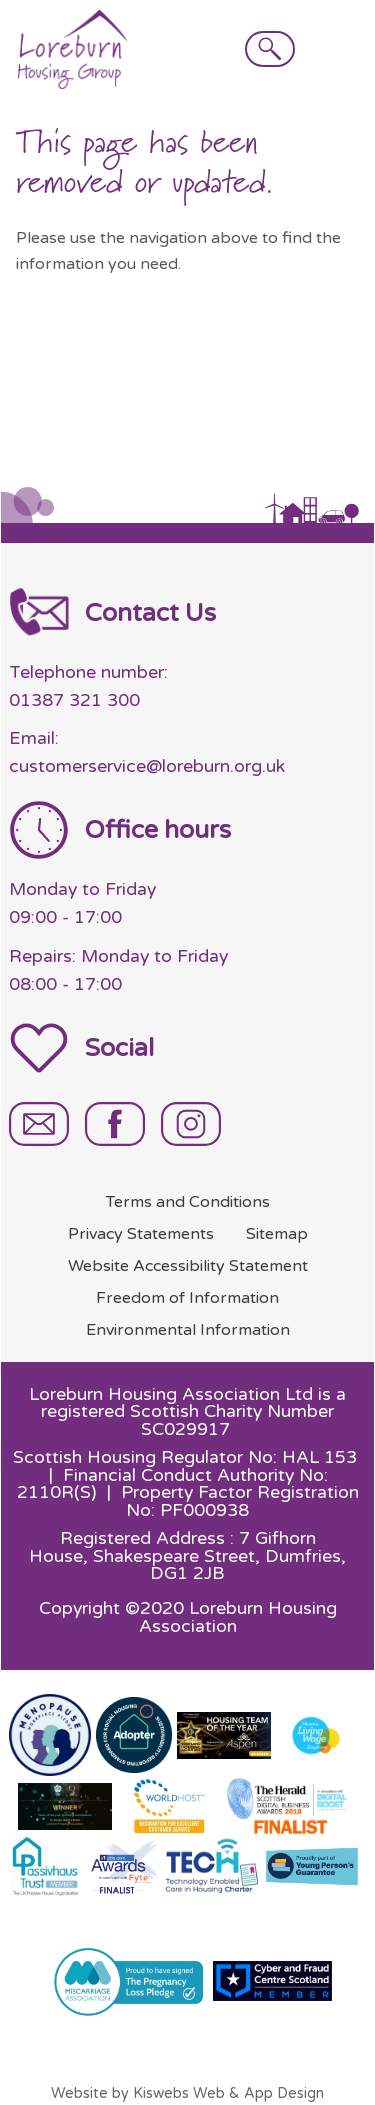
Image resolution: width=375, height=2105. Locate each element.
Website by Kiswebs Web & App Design (187, 2093)
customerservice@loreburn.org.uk (147, 766)
